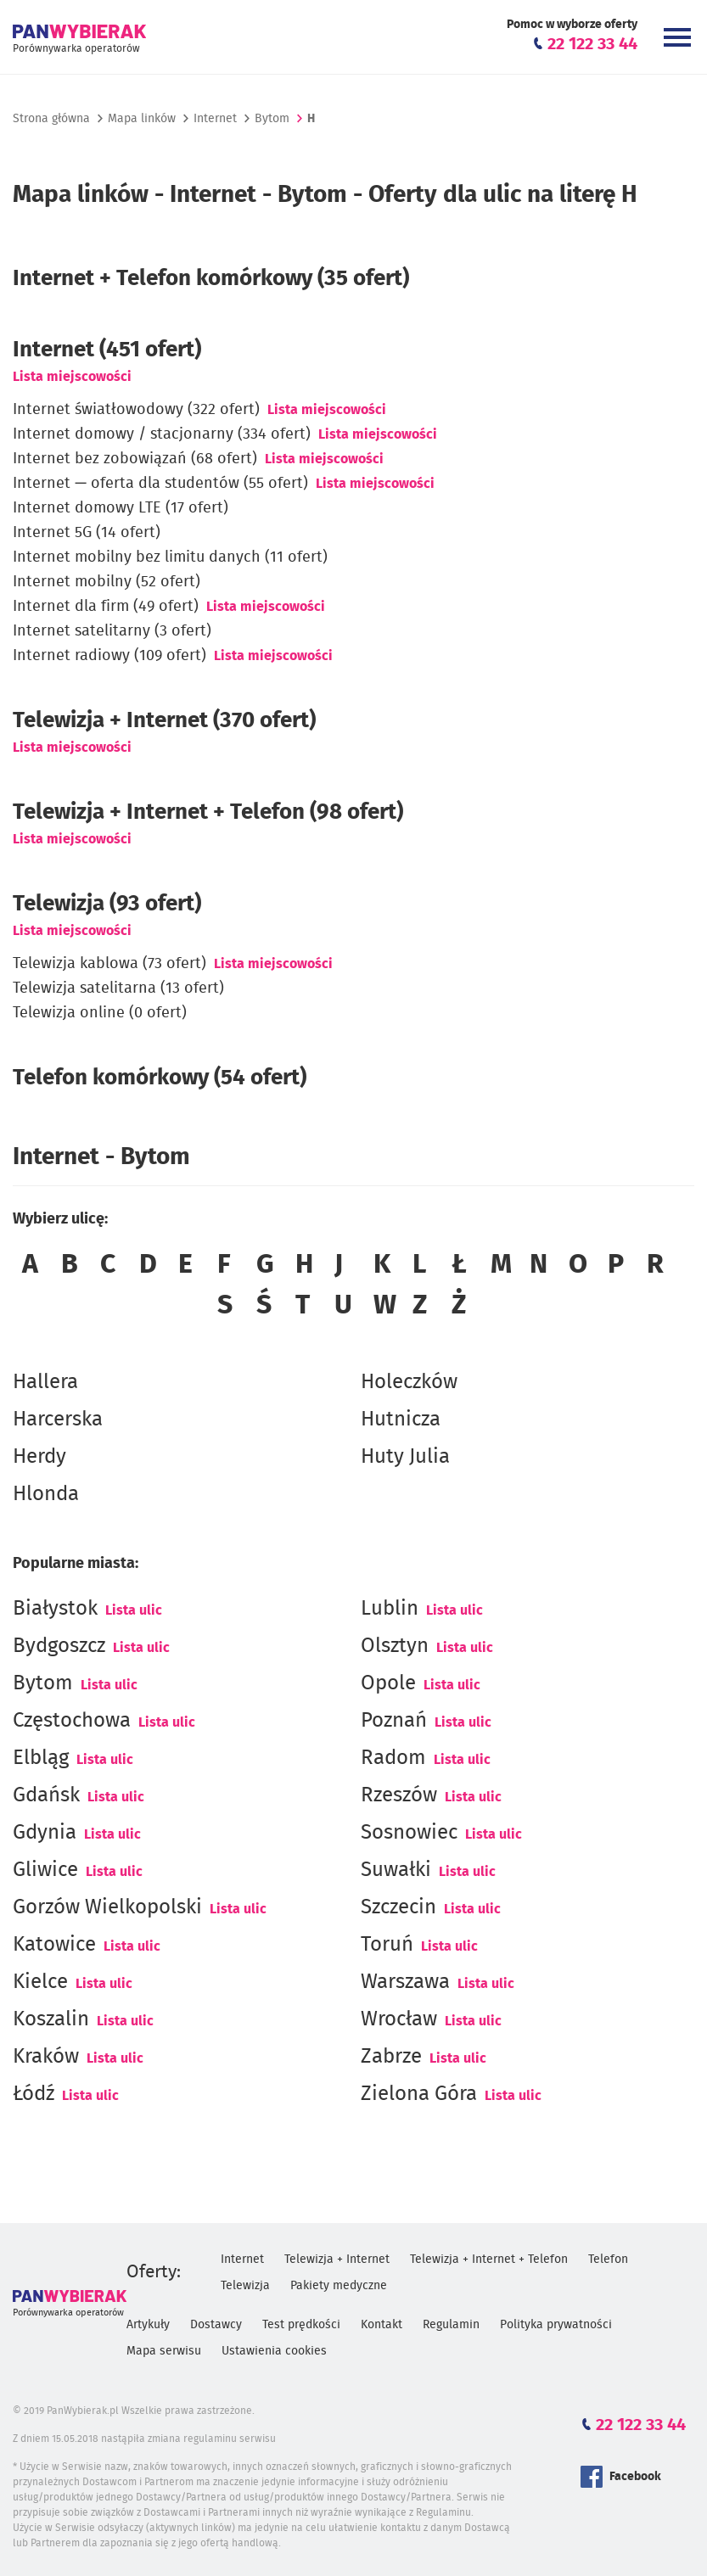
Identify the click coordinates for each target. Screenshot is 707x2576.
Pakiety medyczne (338, 2286)
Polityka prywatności (556, 2325)
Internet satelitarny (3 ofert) (112, 631)
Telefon (608, 2259)
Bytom (43, 1683)
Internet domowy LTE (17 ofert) (120, 508)
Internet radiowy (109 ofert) (109, 656)
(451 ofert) (107, 350)
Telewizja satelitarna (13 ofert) (118, 988)
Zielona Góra (419, 2094)
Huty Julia (405, 1457)
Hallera (45, 1382)
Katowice (54, 1945)
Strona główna (51, 119)
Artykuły (148, 2325)
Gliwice (45, 1870)
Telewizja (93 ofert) (107, 904)
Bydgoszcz (59, 1646)
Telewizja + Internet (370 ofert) (164, 720)
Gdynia (44, 1833)
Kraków (46, 2057)
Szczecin (398, 1907)
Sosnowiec (409, 1833)
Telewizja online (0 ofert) (100, 1013)
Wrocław (399, 2019)
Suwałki (396, 1870)
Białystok (55, 1609)
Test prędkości (301, 2325)
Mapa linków (142, 119)
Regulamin (451, 2325)
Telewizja (245, 2286)
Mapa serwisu (163, 2351)
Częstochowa (72, 1721)
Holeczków (409, 1382)
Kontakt (381, 2325)
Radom (393, 1758)
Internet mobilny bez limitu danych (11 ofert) (170, 557)
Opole (388, 1683)
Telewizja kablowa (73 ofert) (109, 964)
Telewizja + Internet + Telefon (489, 2259)
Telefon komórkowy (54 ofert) (159, 1078)
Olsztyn (395, 1646)
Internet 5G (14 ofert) (86, 532)
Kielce (40, 1982)
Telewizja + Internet (337, 2259)
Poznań (394, 1721)
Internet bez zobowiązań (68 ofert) (135, 459)
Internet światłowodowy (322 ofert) (136, 409)
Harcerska (58, 1419)
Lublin (389, 1609)
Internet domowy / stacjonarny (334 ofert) (162, 434)
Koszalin (51, 2019)
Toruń (387, 1945)
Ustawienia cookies (274, 2351)
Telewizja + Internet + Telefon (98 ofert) (208, 812)
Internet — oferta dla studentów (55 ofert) (160, 483)
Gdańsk (46, 1795)
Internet (215, 119)
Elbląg (41, 1758)
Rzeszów (399, 1795)
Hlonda (46, 1494)
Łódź (33, 2094)
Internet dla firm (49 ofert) (106, 606)
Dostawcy (216, 2325)
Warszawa (405, 1982)
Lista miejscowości (72, 377)
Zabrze (391, 2057)
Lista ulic (133, 1610)
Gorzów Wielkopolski (107, 1907)
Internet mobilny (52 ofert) (106, 582)
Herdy (39, 1457)
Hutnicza (400, 1419)
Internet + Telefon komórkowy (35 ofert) (211, 278)
